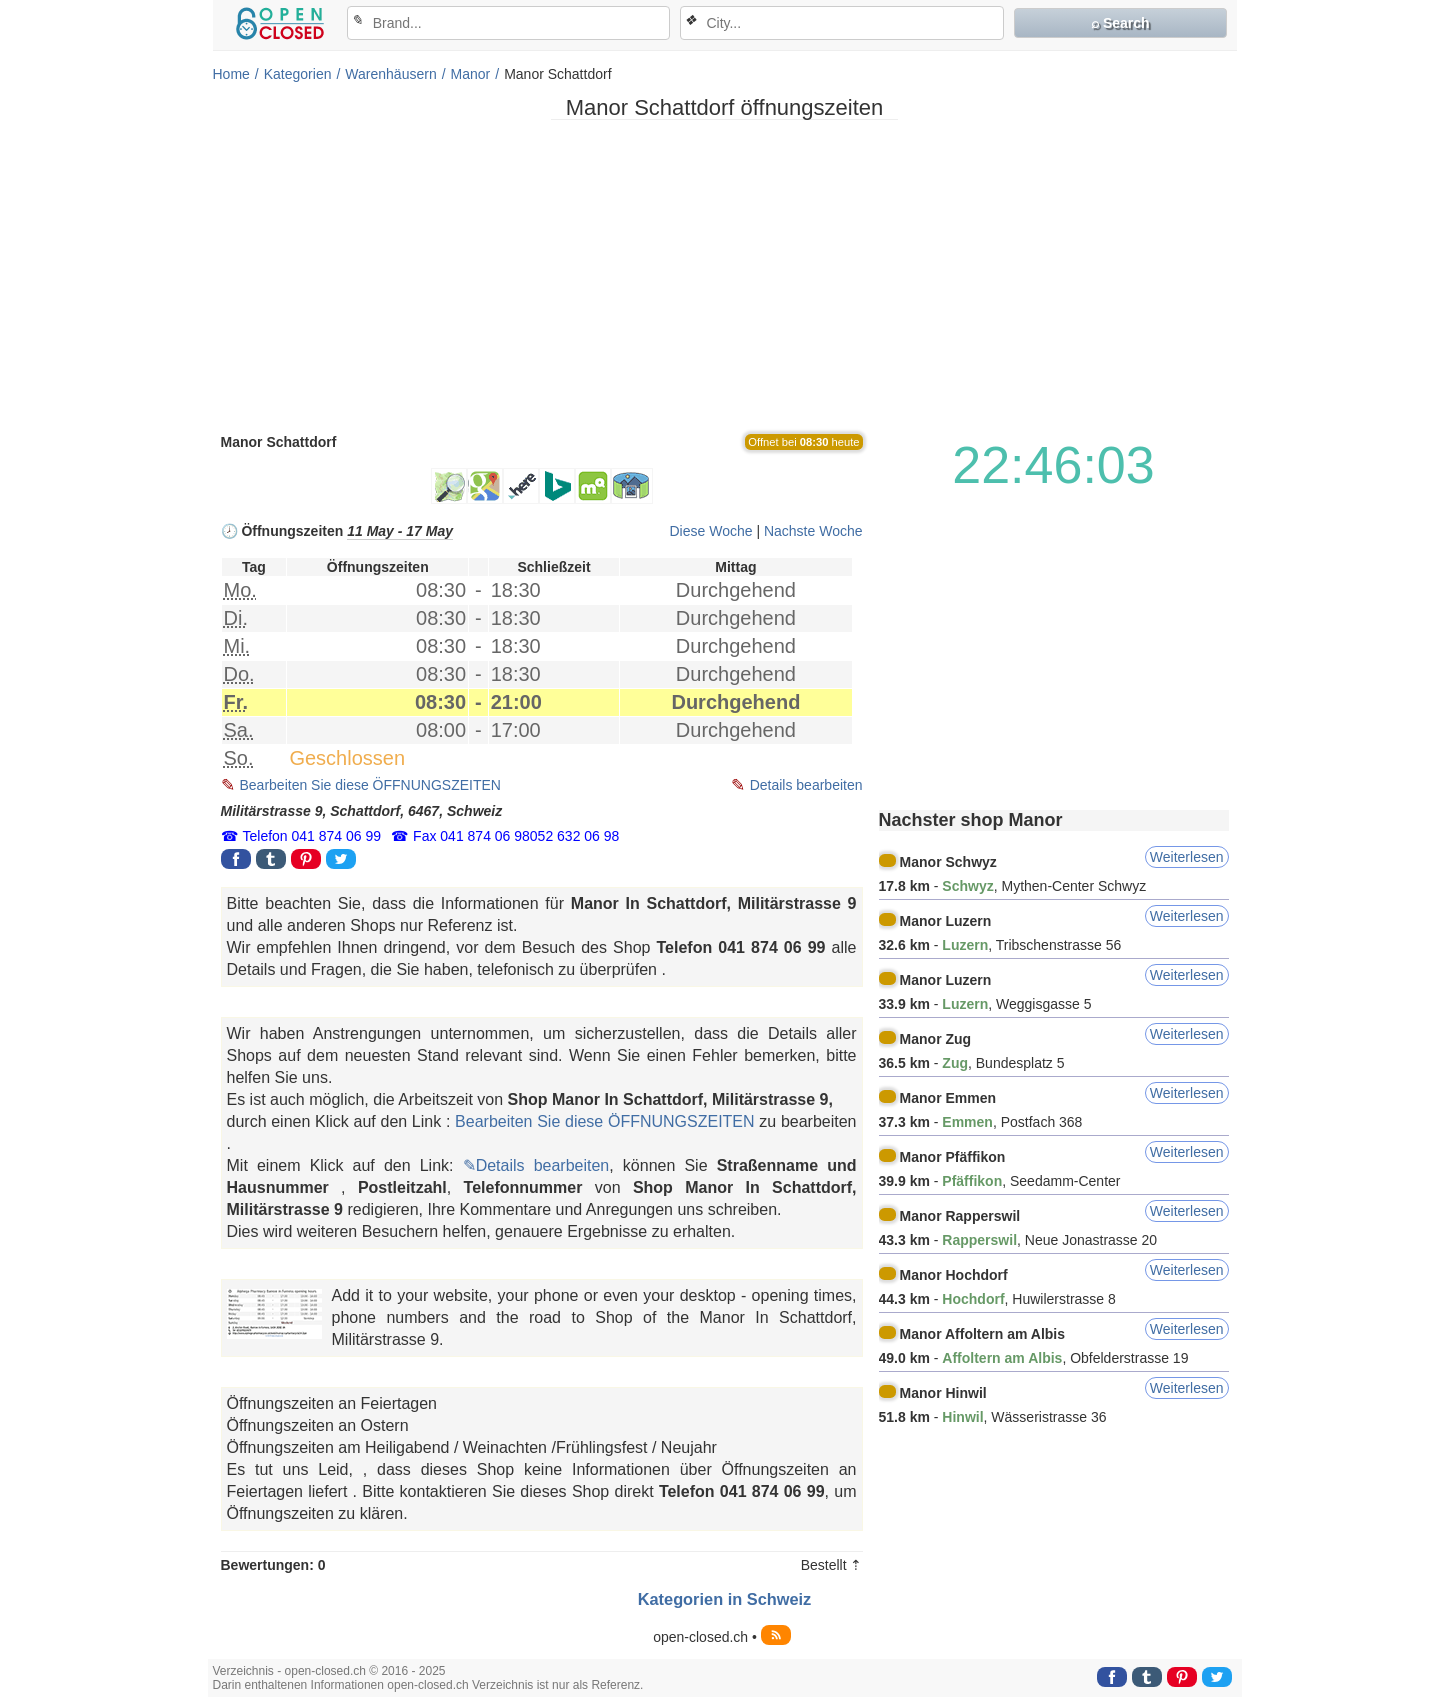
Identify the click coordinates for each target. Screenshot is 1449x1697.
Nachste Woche (813, 531)
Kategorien (298, 74)
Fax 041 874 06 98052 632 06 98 (516, 836)
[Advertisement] (725, 275)
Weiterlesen (1187, 857)
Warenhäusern (390, 74)
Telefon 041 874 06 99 (312, 836)
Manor (471, 74)
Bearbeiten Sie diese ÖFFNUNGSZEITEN (370, 785)
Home (231, 74)
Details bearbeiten (806, 785)
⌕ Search (1120, 23)
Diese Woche (710, 531)
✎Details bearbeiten (536, 1165)
